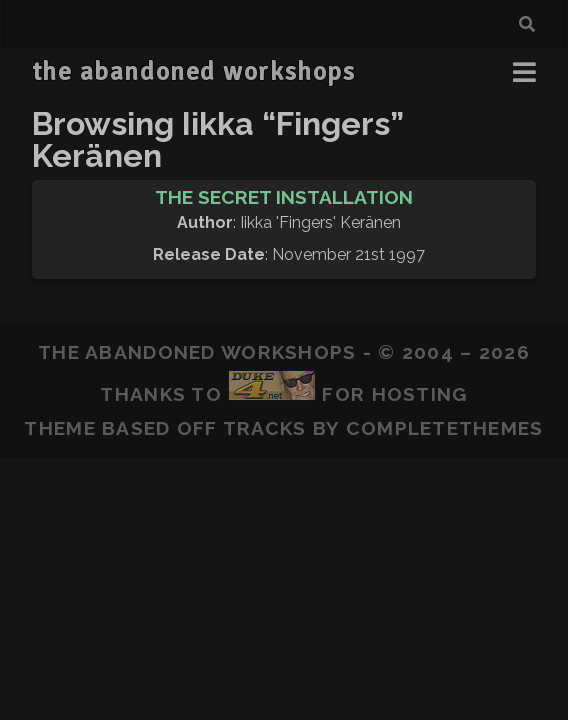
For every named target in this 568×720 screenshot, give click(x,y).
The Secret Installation (284, 197)
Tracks (265, 428)
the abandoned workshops (194, 72)
